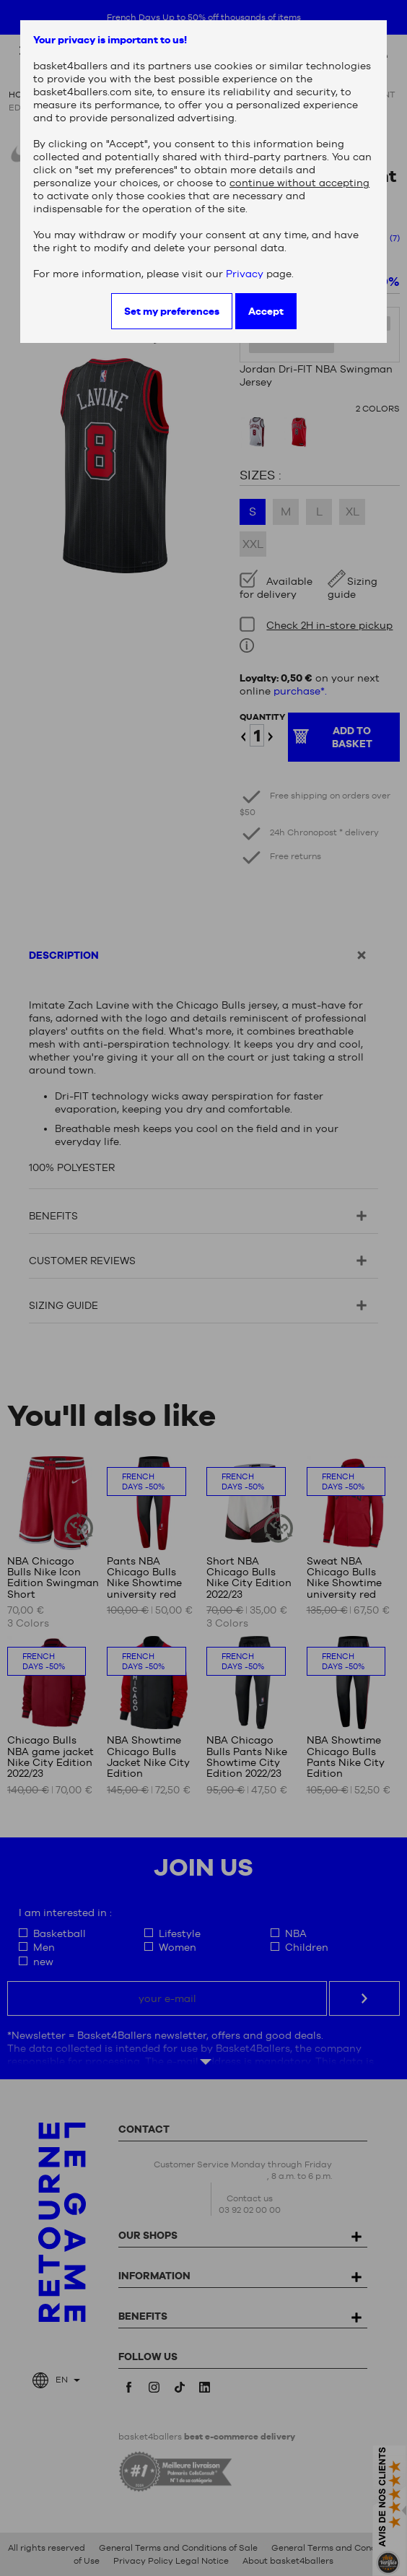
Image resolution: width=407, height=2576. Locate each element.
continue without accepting (299, 182)
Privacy (244, 273)
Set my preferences (171, 311)
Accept (266, 311)
